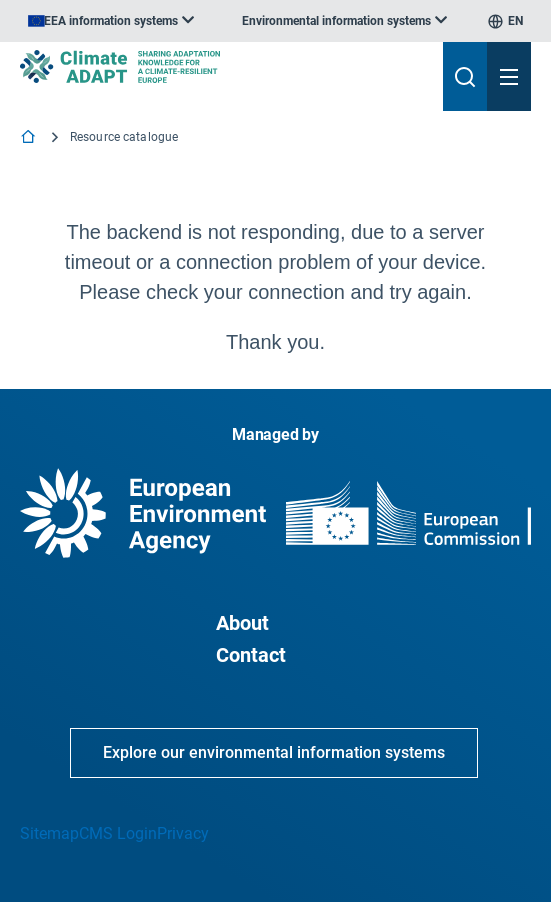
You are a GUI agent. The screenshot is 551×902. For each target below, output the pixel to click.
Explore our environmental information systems (274, 752)
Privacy (183, 833)
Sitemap (49, 833)
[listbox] (111, 21)
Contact (251, 655)
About (242, 623)
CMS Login (118, 833)
